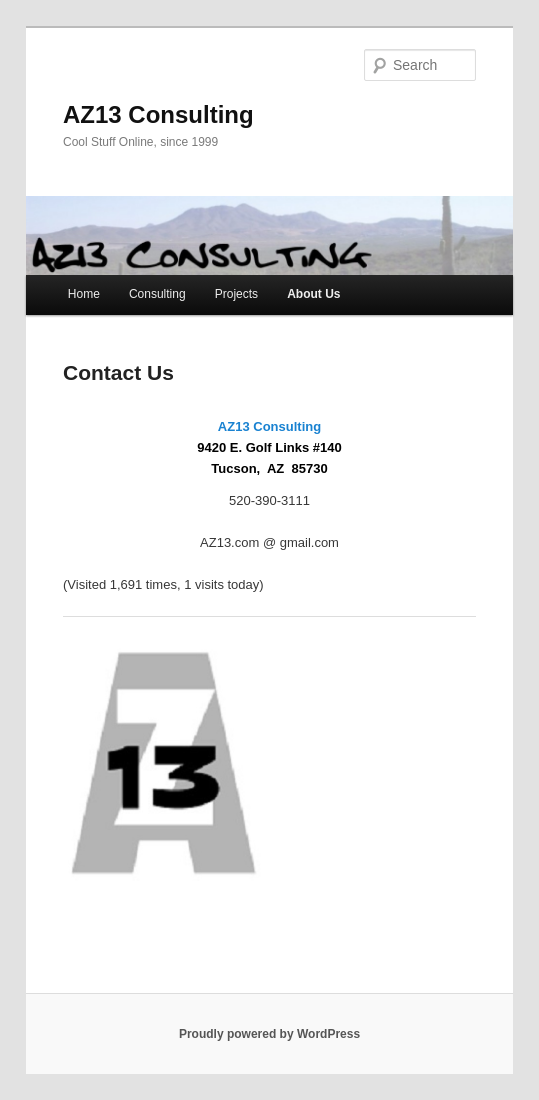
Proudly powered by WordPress (269, 1034)
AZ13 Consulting (158, 114)
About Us (313, 294)
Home (84, 294)
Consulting (157, 294)
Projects (236, 294)
